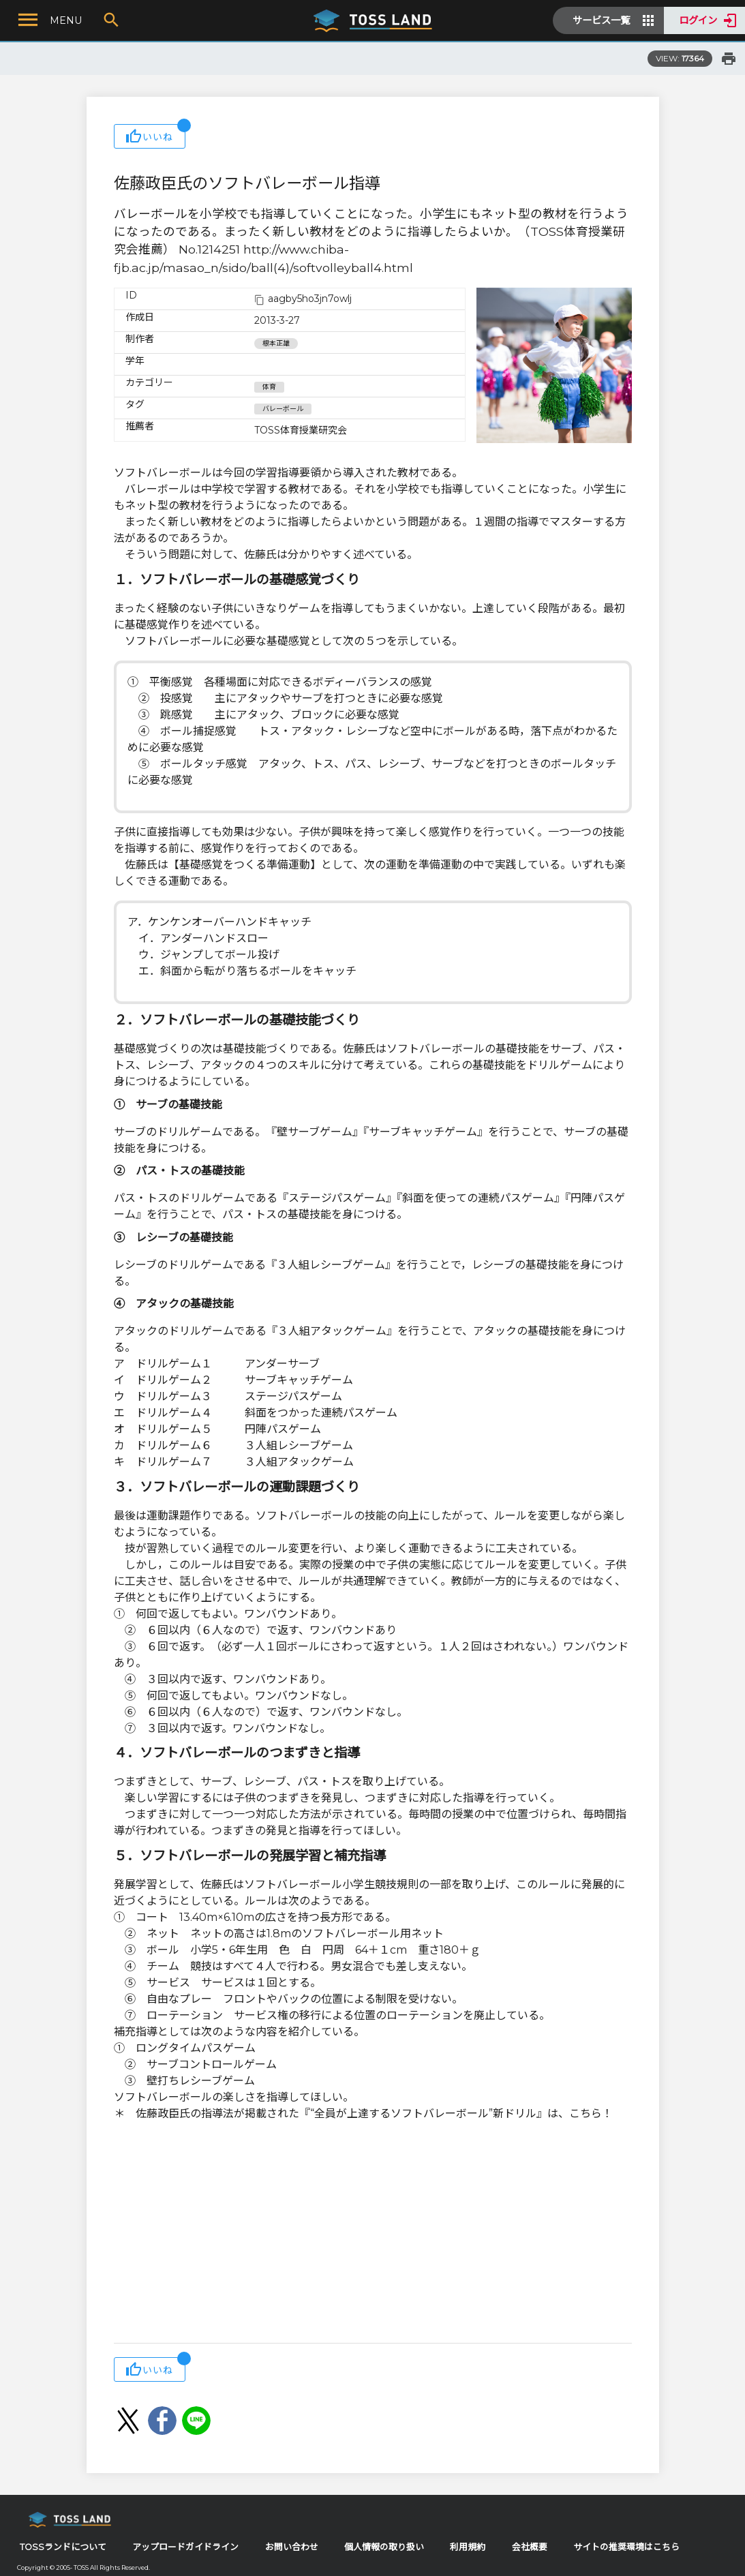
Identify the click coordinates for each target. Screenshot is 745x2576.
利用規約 (467, 2547)
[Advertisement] (373, 2233)
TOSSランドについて (63, 2547)
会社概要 (529, 2547)
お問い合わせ (291, 2547)
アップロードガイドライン (185, 2547)
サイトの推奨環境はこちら (626, 2547)
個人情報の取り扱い (384, 2547)
